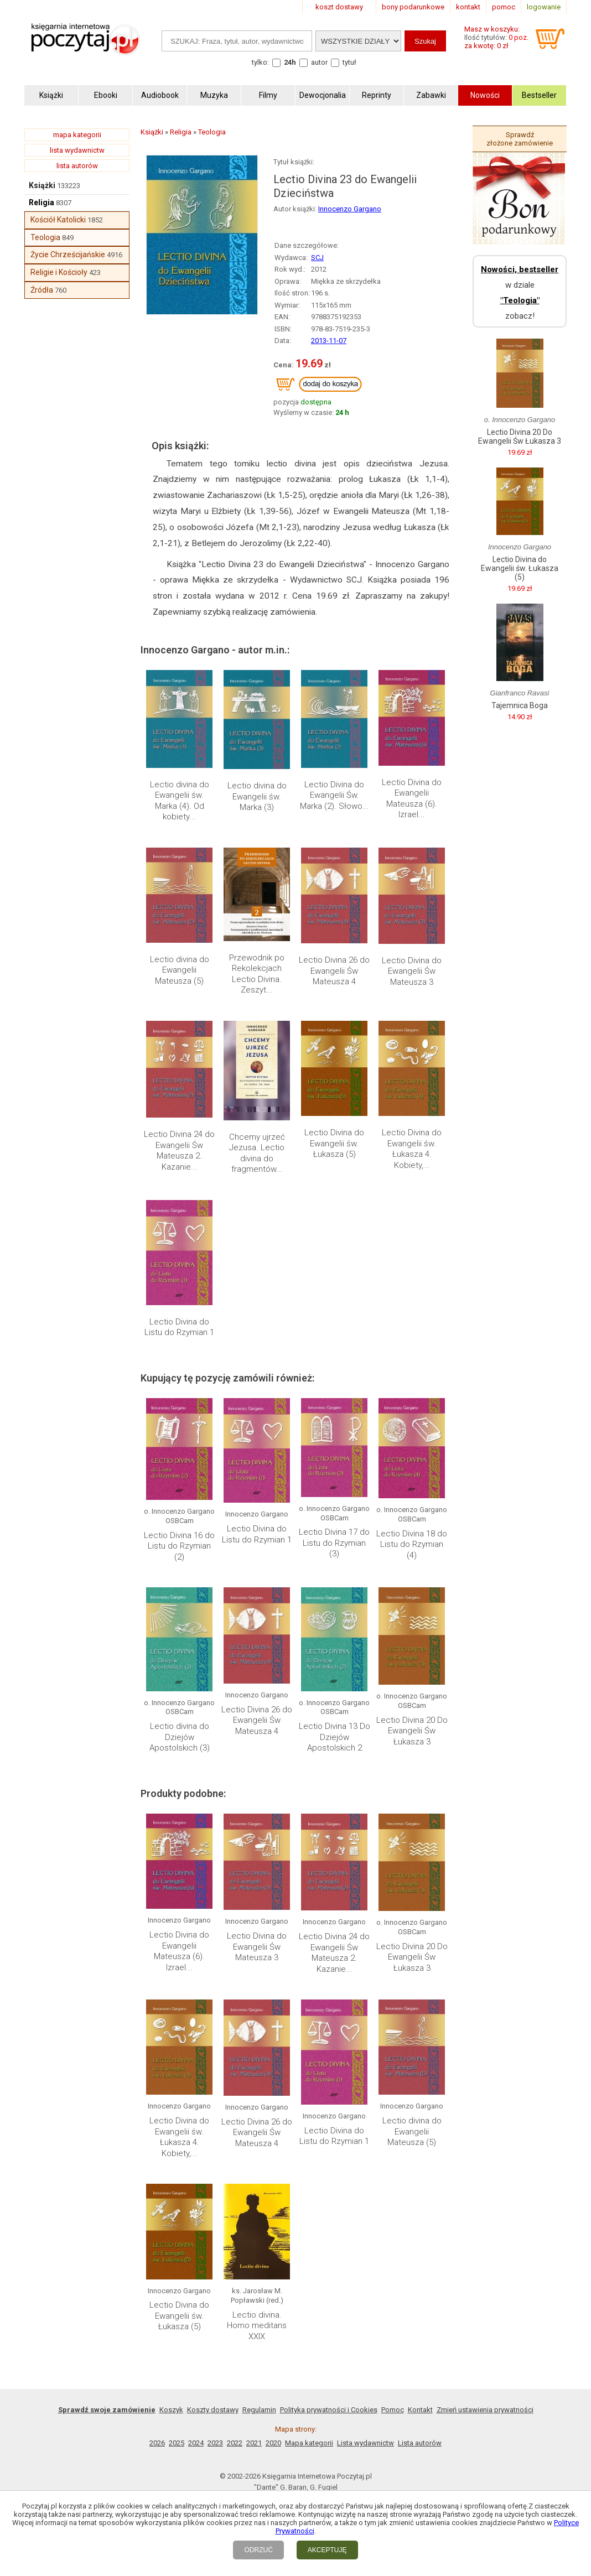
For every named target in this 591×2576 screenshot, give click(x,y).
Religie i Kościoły (58, 272)
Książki (42, 185)
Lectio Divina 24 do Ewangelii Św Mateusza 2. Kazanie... (179, 1150)
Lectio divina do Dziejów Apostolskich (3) (179, 1737)
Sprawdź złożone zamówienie (519, 139)
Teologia (45, 237)
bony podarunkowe (413, 7)
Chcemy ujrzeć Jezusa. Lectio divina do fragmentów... (257, 1153)
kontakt (468, 7)
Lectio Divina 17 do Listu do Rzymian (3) (334, 1543)
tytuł (349, 62)
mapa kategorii (77, 135)
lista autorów (77, 166)
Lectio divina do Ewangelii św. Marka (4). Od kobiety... (179, 801)
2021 (254, 2443)
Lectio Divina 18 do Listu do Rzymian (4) (411, 1544)
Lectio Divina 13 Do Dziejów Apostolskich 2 (334, 1737)
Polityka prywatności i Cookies (328, 2410)
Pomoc (392, 2410)
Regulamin (259, 2410)
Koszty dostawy (213, 2410)
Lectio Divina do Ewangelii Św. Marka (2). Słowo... (334, 795)
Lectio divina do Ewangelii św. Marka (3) (257, 796)
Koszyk (171, 2410)
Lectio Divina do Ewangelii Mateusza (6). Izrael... (412, 798)
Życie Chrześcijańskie (67, 254)
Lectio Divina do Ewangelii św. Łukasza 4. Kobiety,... (412, 1149)
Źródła (41, 289)
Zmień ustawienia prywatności (485, 2410)
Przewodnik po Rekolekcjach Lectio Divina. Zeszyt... (256, 974)
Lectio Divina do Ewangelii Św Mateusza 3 (412, 971)
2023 (215, 2443)
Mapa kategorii (309, 2443)
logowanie (544, 7)
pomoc (503, 7)
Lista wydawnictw (365, 2443)
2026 (157, 2443)
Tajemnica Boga (519, 705)
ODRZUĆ (258, 2550)
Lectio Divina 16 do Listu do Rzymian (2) (179, 1546)
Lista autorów (420, 2443)
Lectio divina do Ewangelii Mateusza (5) (179, 970)
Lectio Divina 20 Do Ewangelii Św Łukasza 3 (412, 1731)
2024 (196, 2443)
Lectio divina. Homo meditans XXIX (257, 2325)
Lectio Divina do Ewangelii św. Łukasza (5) (334, 1143)
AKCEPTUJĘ (327, 2550)
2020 (273, 2443)
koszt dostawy (339, 7)
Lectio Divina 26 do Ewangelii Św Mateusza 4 (334, 970)
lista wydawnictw (77, 150)
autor (319, 62)
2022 (234, 2443)
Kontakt (420, 2410)
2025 (176, 2443)
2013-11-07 (328, 340)
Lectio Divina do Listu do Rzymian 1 (179, 1327)
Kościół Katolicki (58, 219)
